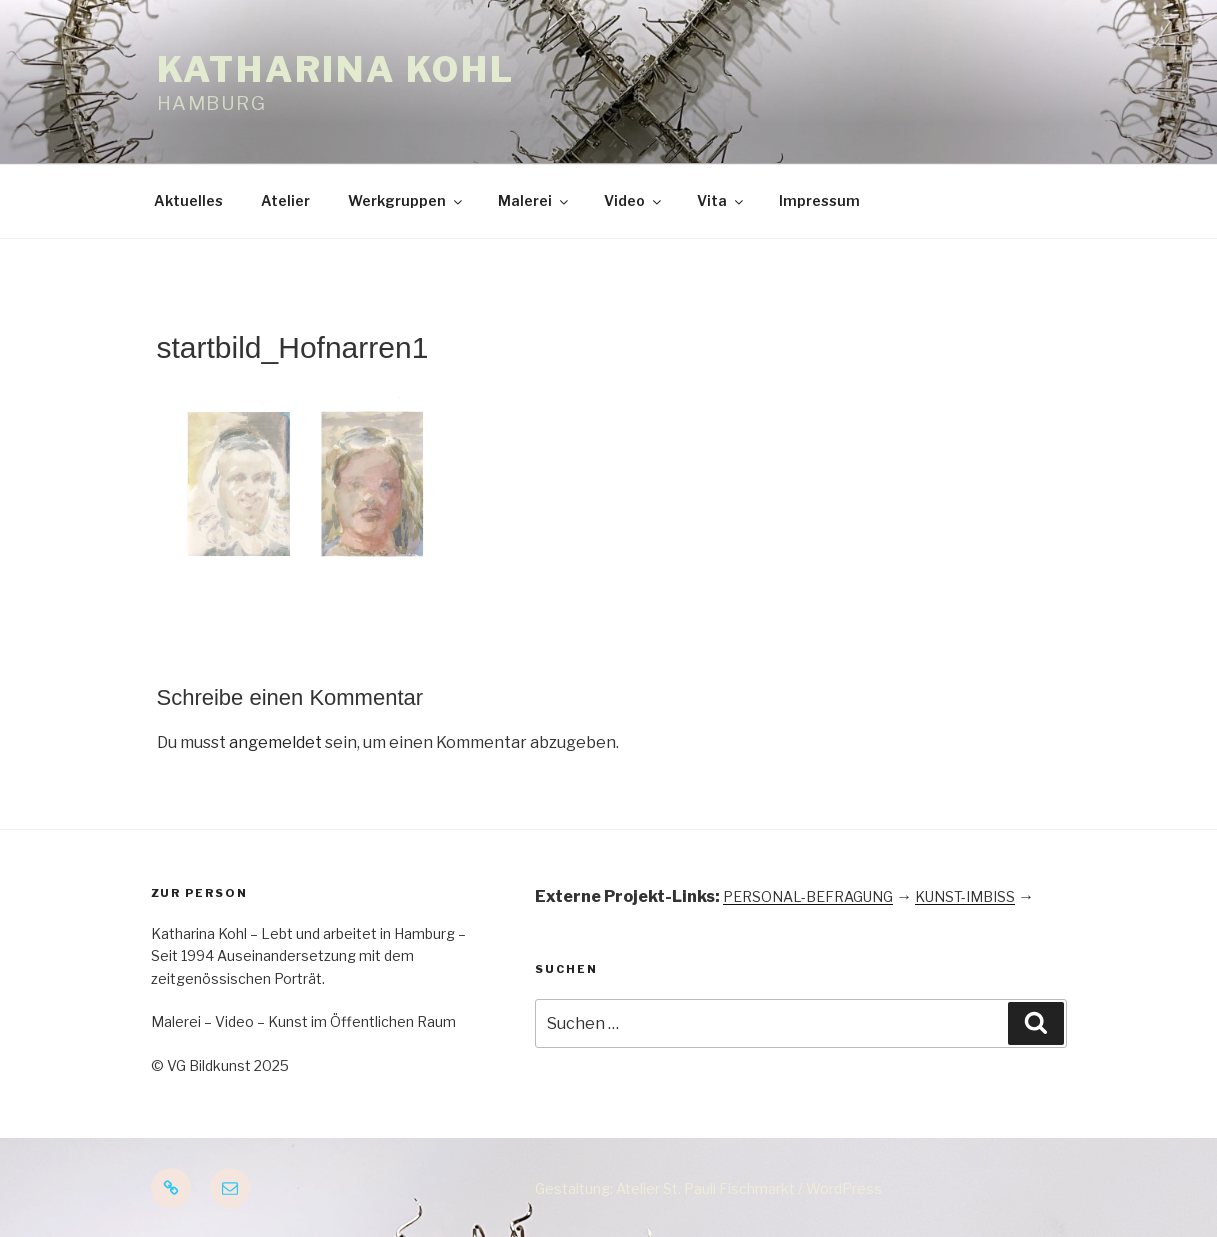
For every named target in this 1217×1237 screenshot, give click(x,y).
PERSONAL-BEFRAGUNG (808, 896)
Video (634, 200)
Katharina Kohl (336, 69)
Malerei (534, 200)
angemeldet (275, 742)
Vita (721, 200)
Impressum (819, 200)
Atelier (285, 200)
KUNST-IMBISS (965, 896)
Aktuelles (188, 200)
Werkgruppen (406, 200)
